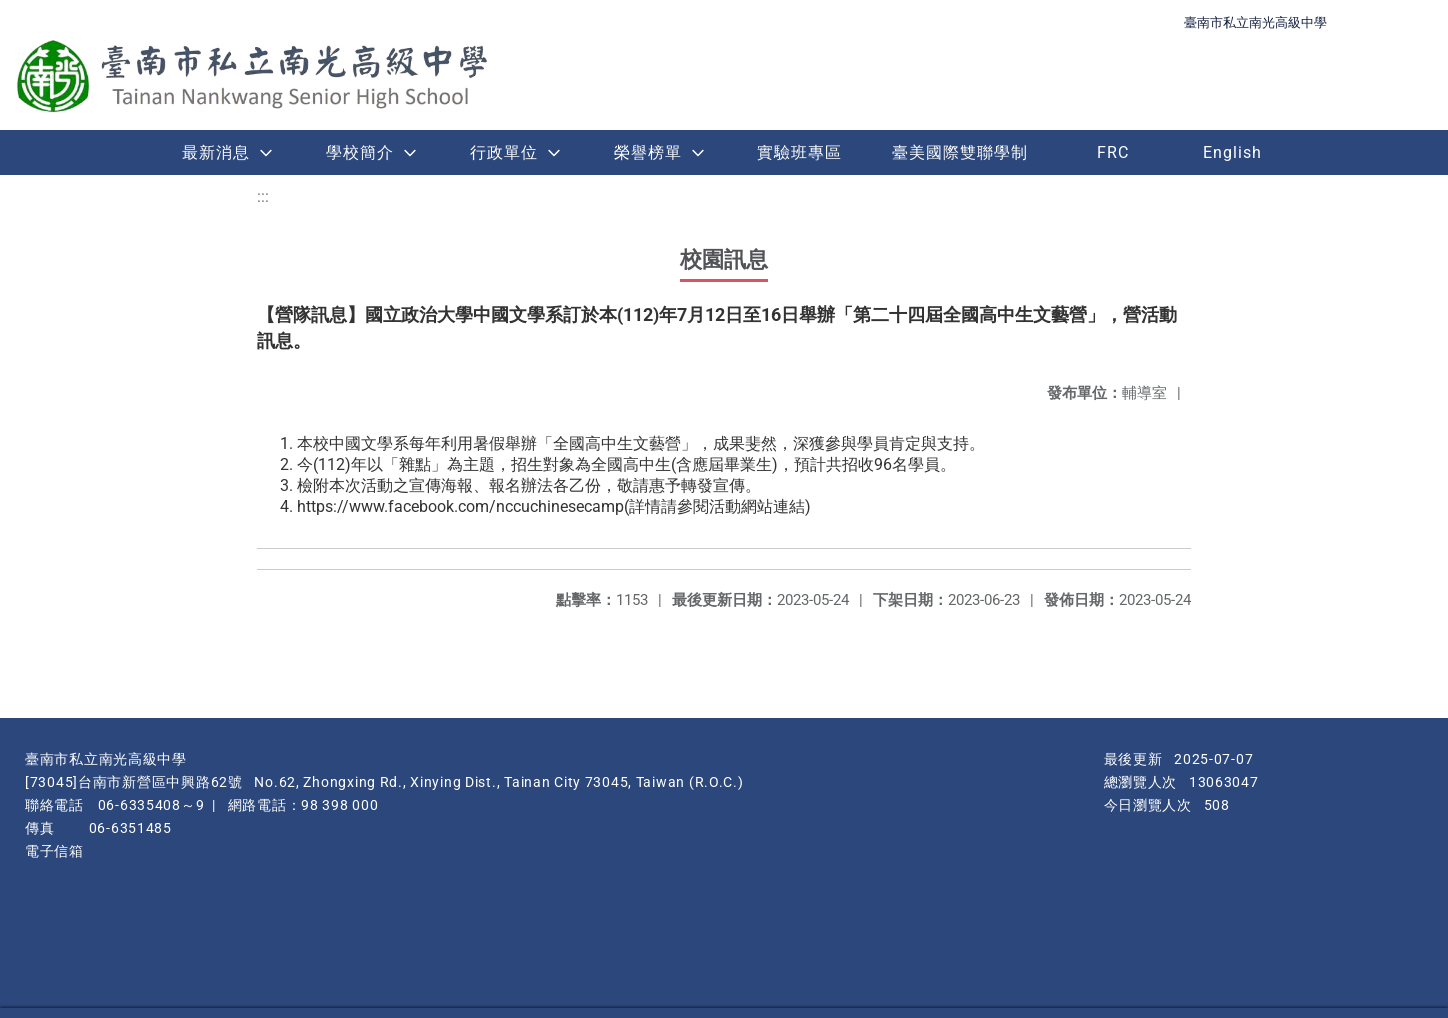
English (1232, 152)
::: (263, 196)
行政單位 (504, 152)
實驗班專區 (799, 152)
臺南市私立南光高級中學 (1255, 22)
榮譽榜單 (648, 152)
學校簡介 (360, 152)
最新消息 (216, 152)
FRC (1113, 152)
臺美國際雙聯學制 (960, 152)
